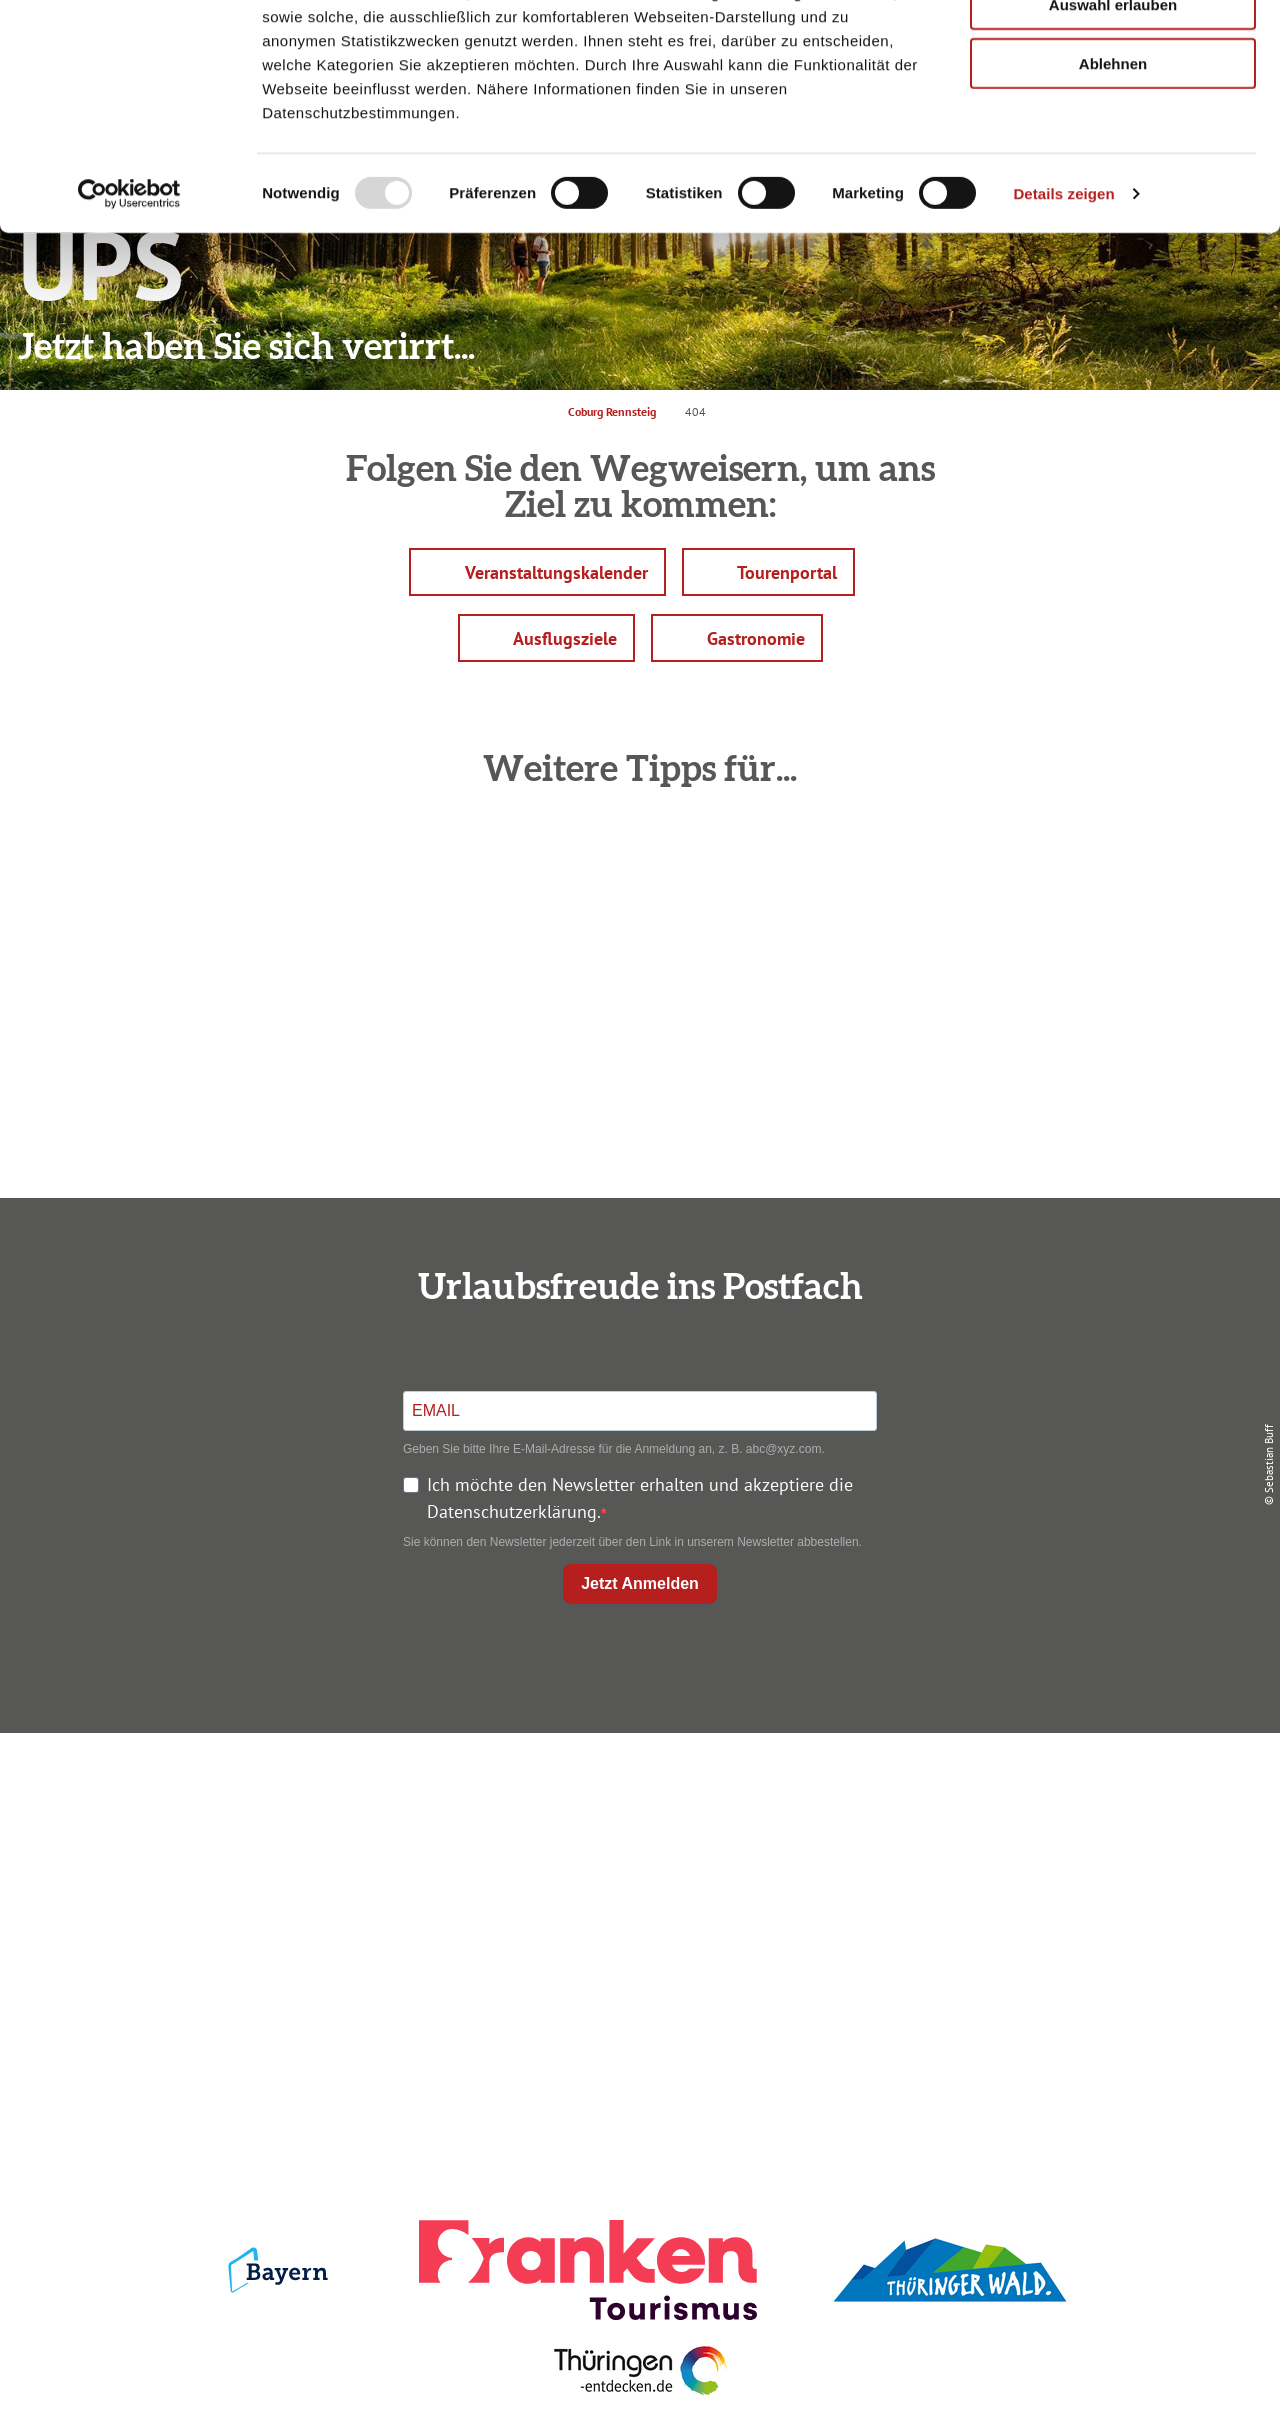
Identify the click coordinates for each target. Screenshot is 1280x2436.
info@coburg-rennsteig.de (251, 1947)
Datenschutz (1052, 1834)
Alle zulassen (1112, 49)
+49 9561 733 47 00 (240, 1920)
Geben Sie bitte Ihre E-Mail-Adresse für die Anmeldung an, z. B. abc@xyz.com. (614, 1449)
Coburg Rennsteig (612, 411)
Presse (1051, 1870)
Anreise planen (636, 1798)
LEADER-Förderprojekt (1051, 1942)
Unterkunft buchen (635, 1834)
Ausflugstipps (635, 1906)
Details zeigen (1063, 297)
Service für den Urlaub (1051, 1906)
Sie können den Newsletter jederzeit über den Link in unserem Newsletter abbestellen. (632, 1542)
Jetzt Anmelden (640, 1583)
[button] (537, 572)
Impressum (1052, 1798)
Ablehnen (1113, 167)
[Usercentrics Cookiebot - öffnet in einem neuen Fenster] (129, 298)
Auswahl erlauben (1113, 108)
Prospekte (636, 1870)
